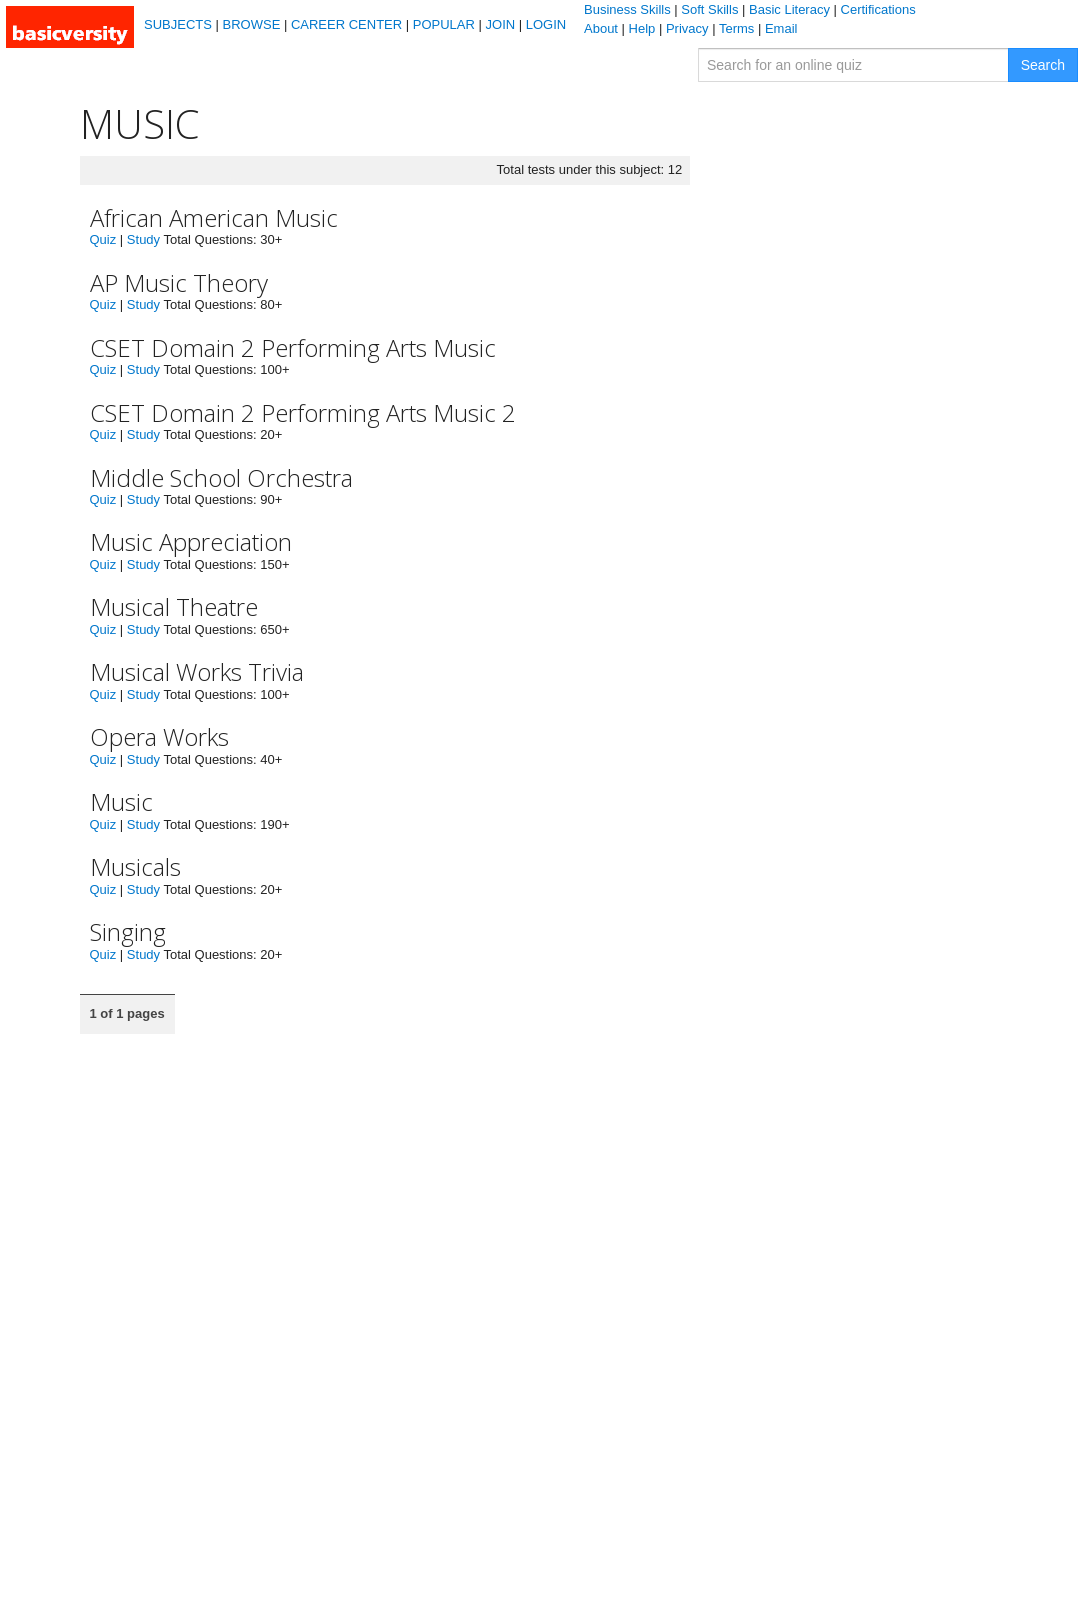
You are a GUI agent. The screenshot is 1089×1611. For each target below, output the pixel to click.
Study (143, 239)
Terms (736, 28)
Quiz (103, 239)
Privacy (687, 28)
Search (1043, 65)
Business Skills (627, 9)
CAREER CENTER (346, 24)
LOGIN (546, 24)
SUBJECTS (178, 24)
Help (642, 28)
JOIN (501, 24)
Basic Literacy (789, 9)
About (601, 28)
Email (781, 28)
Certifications (878, 9)
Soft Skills (709, 9)
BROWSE (252, 24)
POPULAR (444, 24)
